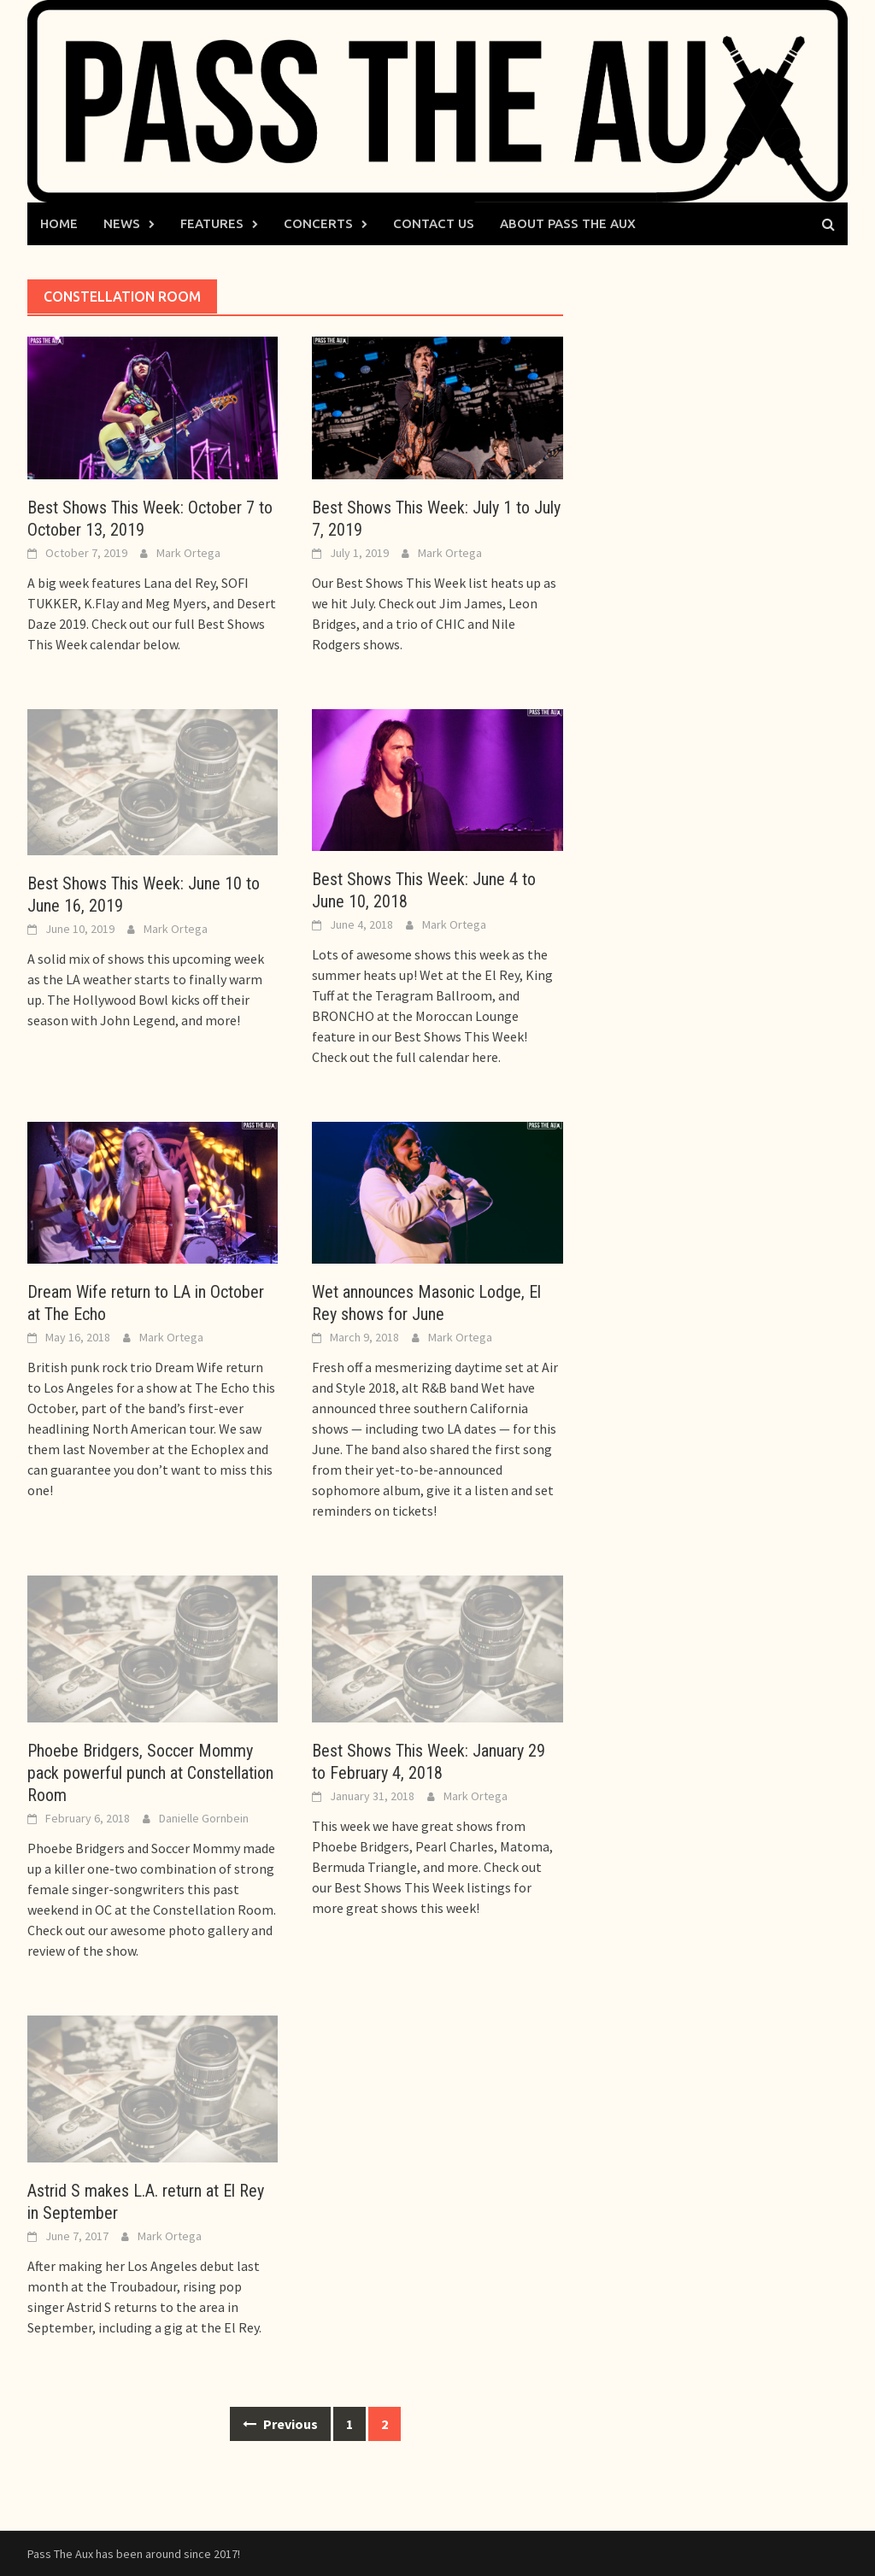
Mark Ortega (188, 552)
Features (212, 223)
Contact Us (433, 223)
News (121, 223)
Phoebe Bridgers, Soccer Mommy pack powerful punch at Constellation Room (150, 1772)
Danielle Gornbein (204, 1818)
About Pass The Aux (568, 223)
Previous (280, 2423)
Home (59, 223)
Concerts (318, 223)
